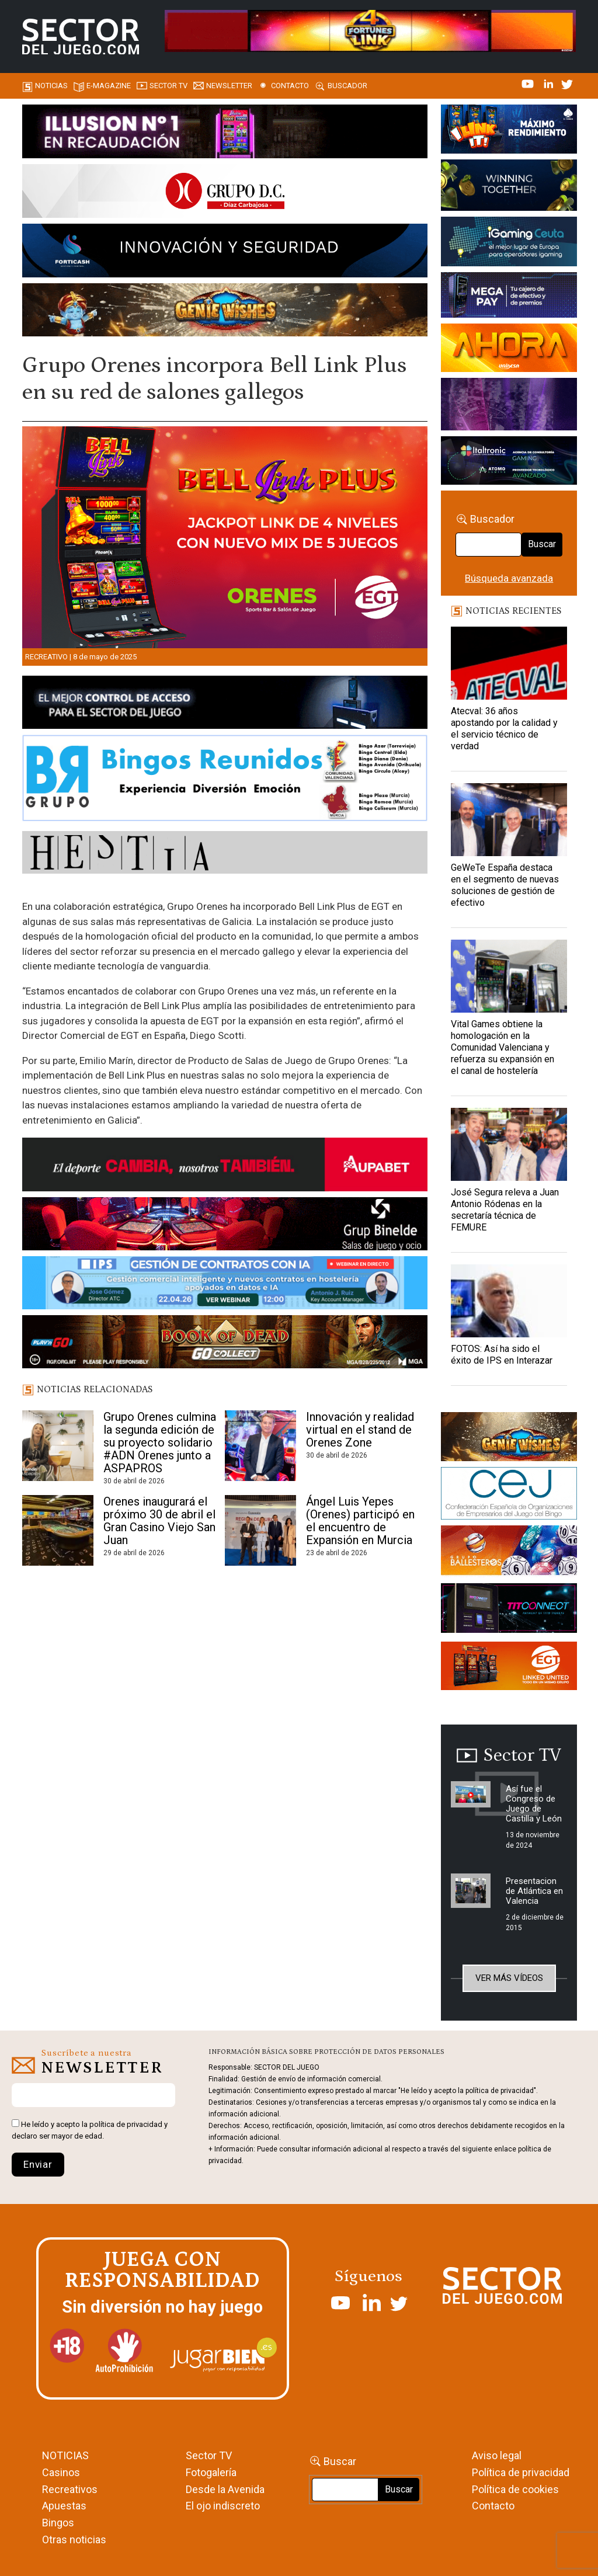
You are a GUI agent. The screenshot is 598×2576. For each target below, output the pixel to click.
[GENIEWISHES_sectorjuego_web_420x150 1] (509, 1438)
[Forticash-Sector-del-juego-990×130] (224, 252)
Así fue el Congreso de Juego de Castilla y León (534, 1804)
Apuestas (64, 2505)
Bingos (58, 2522)
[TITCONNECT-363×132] (509, 1610)
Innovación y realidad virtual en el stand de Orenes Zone (360, 1429)
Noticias (51, 85)
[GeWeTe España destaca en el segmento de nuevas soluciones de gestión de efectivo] (509, 819)
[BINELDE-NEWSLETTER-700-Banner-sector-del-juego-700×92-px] (224, 1226)
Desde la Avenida (225, 2489)
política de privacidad (125, 2124)
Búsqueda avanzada (509, 578)
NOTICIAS (65, 2455)
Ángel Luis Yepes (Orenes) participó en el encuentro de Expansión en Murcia (360, 1520)
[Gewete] (509, 406)
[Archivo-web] (509, 462)
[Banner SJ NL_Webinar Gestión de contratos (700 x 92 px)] (224, 1285)
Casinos (61, 2472)
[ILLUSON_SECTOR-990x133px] (224, 133)
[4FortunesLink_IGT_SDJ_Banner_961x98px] (370, 30)
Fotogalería (211, 2472)
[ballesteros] (509, 1553)
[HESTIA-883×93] (224, 854)
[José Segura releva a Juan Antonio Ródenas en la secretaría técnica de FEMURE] (509, 1144)
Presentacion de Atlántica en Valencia (534, 1891)
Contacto (290, 85)
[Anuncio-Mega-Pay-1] (509, 297)
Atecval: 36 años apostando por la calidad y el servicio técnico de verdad (504, 728)
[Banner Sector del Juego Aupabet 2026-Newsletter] (224, 1166)
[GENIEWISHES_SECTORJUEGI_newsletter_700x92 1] (224, 312)
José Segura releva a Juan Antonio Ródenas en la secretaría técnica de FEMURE (505, 1210)
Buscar (542, 544)
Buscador (347, 85)
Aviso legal (496, 2455)
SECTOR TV (168, 85)
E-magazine (108, 85)
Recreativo (46, 656)
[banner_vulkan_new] (224, 704)
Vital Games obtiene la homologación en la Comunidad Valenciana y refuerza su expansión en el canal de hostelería (502, 1047)
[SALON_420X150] (509, 350)
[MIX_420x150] (509, 1668)
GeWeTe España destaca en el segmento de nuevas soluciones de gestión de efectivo (505, 885)
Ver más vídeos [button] (509, 1978)
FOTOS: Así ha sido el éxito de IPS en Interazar (501, 1354)
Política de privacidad (520, 2472)
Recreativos (70, 2489)
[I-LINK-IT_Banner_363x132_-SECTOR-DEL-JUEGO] (509, 131)
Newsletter (229, 85)
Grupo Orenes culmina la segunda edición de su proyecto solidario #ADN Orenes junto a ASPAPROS (159, 1442)
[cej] (509, 1495)
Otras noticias (74, 2539)
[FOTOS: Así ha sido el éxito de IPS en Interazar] (509, 1300)
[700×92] (224, 1344)
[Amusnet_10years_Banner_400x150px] (509, 187)
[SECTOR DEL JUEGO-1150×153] (224, 193)
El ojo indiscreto (223, 2505)
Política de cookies (515, 2489)
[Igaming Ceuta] (509, 243)
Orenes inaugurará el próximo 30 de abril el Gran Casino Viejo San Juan (159, 1520)
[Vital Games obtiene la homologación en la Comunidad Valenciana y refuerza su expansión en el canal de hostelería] (509, 976)
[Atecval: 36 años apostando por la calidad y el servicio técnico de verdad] (509, 663)
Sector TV (209, 2455)
